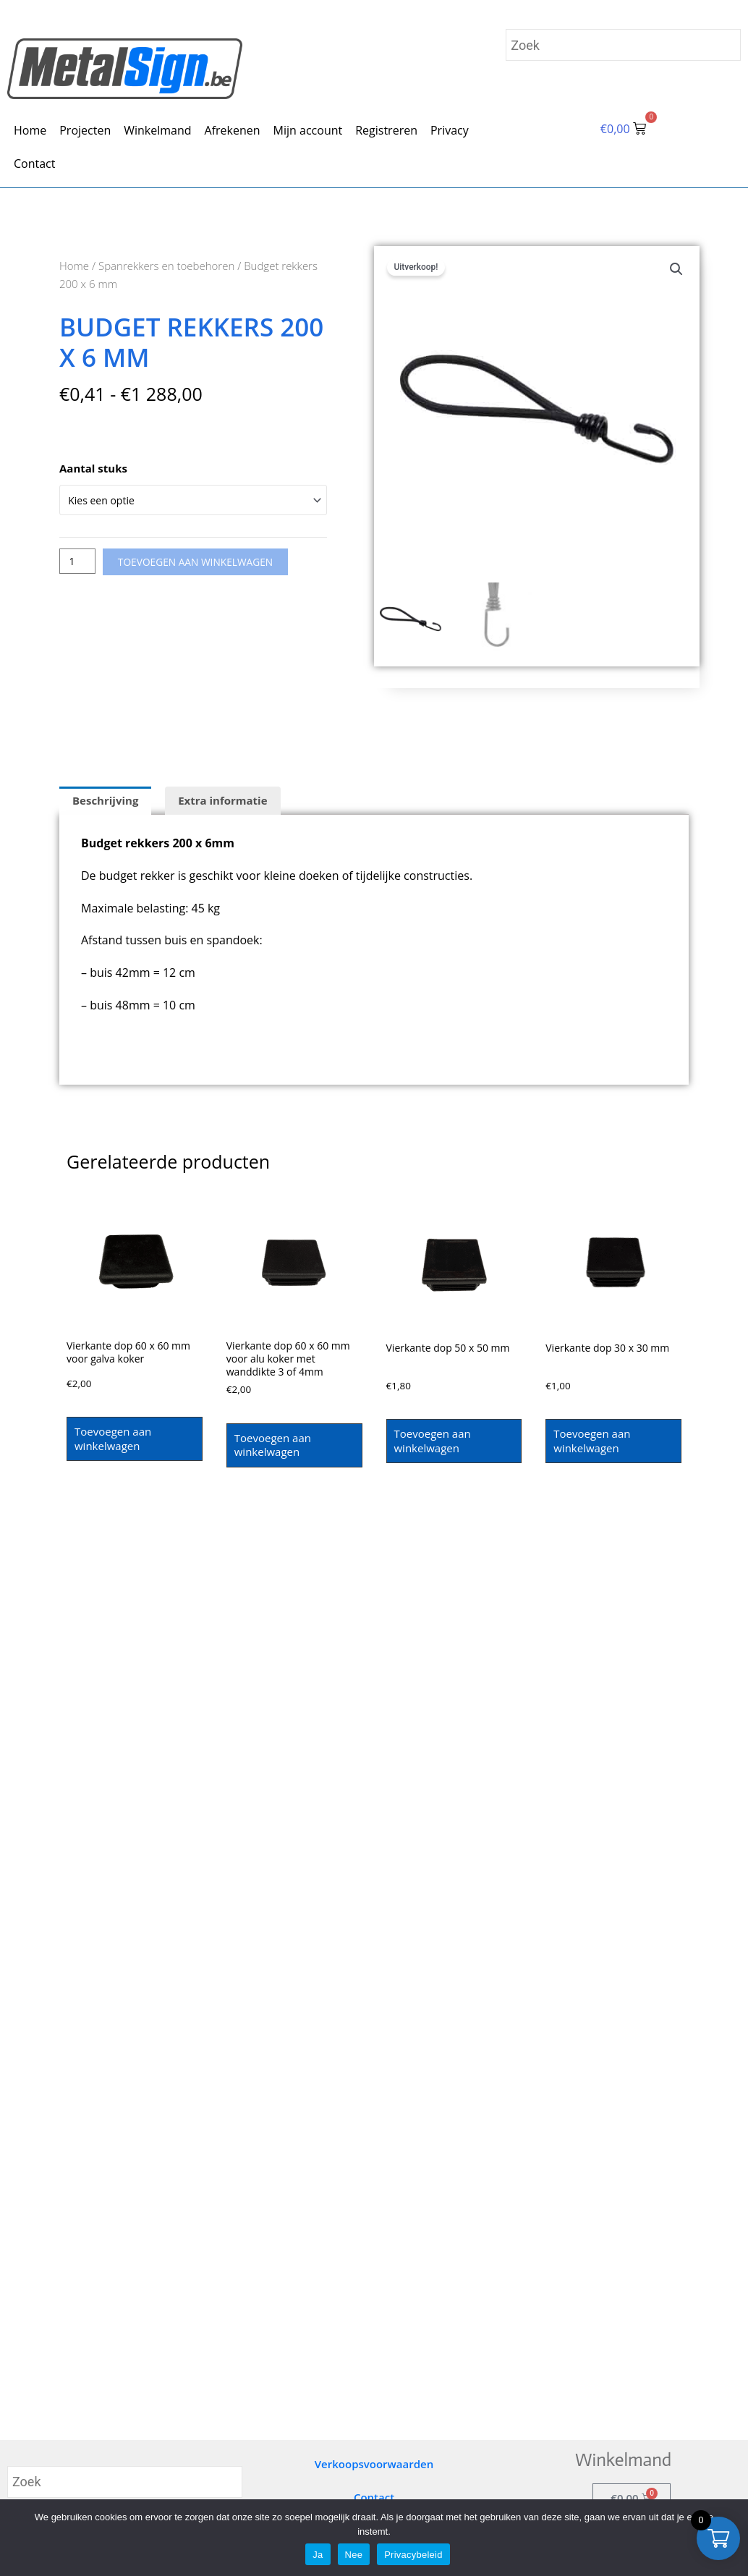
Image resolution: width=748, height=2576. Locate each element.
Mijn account (308, 130)
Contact (34, 163)
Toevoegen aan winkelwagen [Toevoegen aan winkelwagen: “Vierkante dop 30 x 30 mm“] (591, 1440)
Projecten (85, 130)
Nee (354, 2554)
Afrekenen (232, 130)
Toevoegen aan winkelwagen (205, 563)
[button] (676, 270)
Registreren (386, 130)
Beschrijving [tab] (105, 800)
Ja (318, 2554)
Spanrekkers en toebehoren (166, 265)
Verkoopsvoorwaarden (374, 2464)
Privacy (449, 130)
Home (30, 130)
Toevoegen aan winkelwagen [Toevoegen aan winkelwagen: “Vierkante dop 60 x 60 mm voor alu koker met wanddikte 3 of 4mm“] (272, 1448)
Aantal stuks (93, 468)
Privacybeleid (413, 2554)
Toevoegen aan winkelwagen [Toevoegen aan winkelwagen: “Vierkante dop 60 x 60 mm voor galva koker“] (113, 1439)
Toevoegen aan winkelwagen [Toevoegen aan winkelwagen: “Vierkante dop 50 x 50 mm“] (432, 1440)
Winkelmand (157, 130)
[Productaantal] (78, 564)
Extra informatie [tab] (222, 800)
